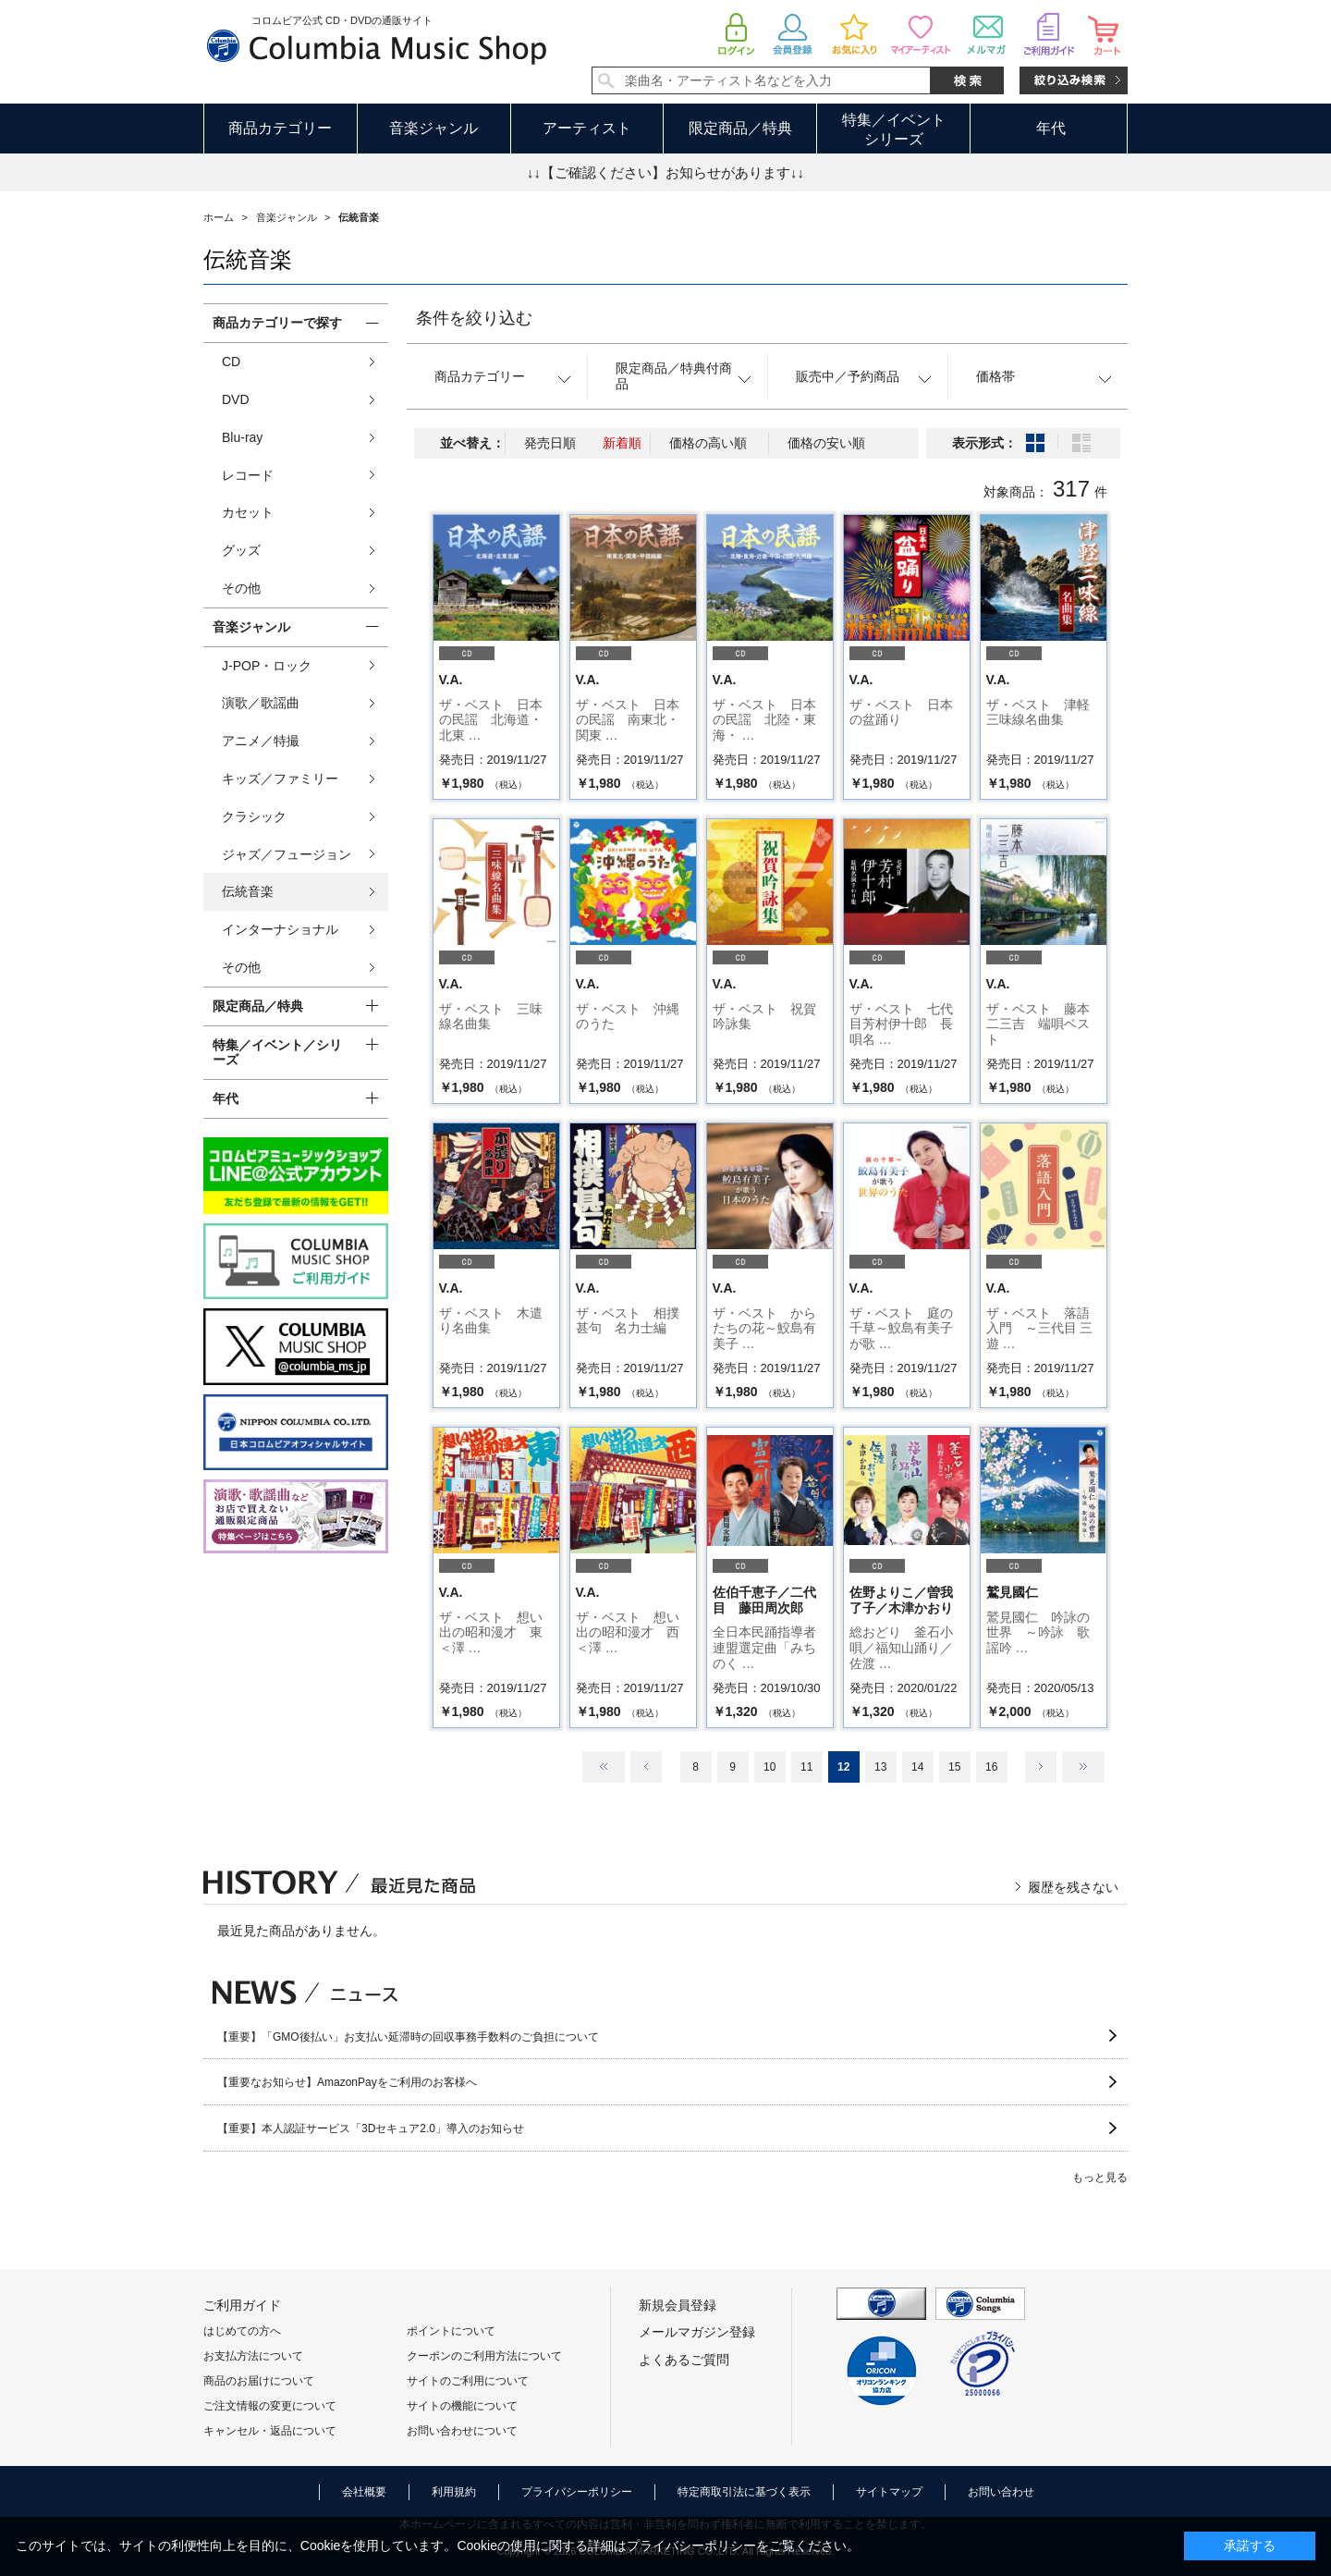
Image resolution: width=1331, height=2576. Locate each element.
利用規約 (454, 2491)
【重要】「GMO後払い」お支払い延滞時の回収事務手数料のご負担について (408, 2036)
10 (769, 1766)
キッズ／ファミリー (280, 778)
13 (880, 1766)
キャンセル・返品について (269, 2430)
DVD (236, 399)
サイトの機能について (462, 2405)
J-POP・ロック (266, 665)
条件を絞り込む (474, 318)
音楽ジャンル (433, 128)
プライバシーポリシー (576, 2491)
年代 (1051, 128)
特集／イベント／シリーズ (277, 1052)
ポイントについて (451, 2331)
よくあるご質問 (684, 2359)
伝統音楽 (248, 891)
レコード (248, 475)
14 (917, 1766)
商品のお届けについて (258, 2380)
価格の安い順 (826, 442)
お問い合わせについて (462, 2430)
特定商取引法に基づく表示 (744, 2491)
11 (806, 1766)
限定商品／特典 (740, 128)
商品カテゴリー (280, 128)
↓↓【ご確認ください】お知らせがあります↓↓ (665, 172)
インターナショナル (280, 929)
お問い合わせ (1001, 2491)
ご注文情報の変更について (269, 2405)
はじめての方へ (242, 2331)
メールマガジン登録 (697, 2332)
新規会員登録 (677, 2305)
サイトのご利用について (468, 2380)
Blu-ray (242, 437)
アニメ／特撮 (260, 740)
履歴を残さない (1073, 1887)
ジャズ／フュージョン (286, 854)
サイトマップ (889, 2491)
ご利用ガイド (242, 2305)
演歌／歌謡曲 (260, 702)
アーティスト (587, 128)
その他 (241, 588)
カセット (248, 512)
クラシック (254, 816)
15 (954, 1766)
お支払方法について (253, 2355)
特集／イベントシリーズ (894, 129)
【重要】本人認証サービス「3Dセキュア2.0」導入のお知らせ (370, 2128)
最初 (603, 1767)
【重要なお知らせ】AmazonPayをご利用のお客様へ (347, 2082)
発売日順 (550, 442)
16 (991, 1766)
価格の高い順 (708, 442)
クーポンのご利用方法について (484, 2355)
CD (231, 361)
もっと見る (1100, 2177)
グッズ (241, 550)
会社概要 (364, 2491)
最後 (1083, 1767)
